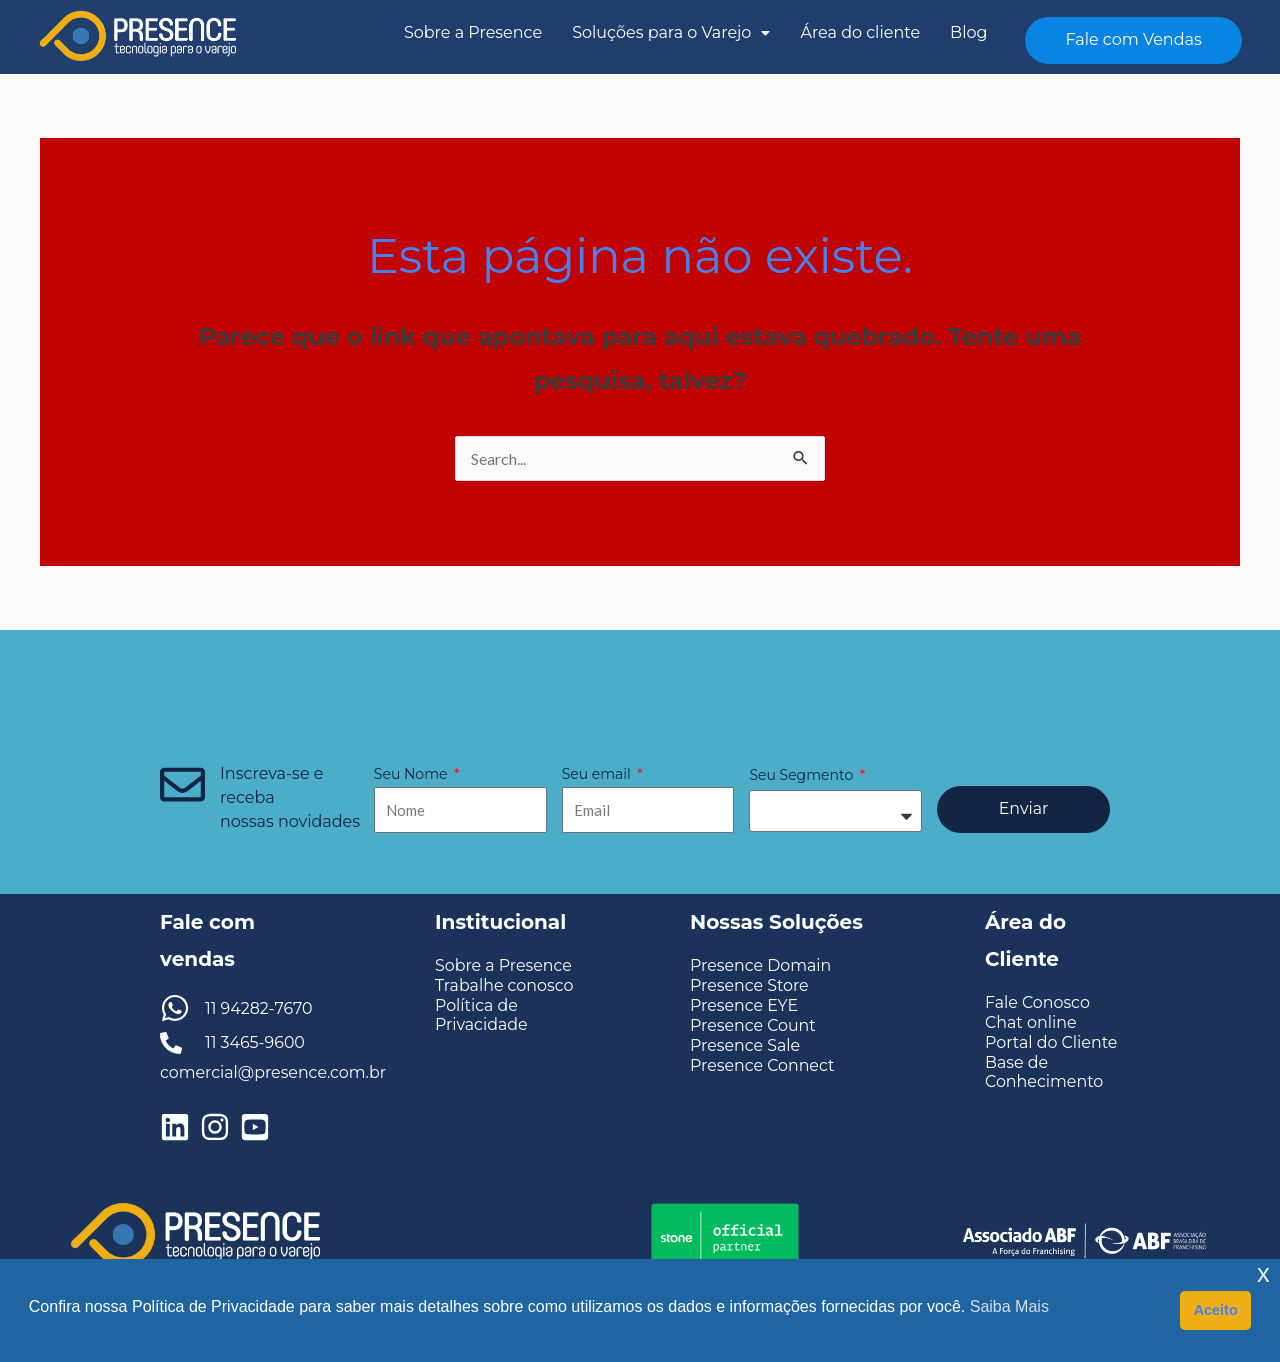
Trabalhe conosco (505, 985)
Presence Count (753, 1025)
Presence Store (750, 985)
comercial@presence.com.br (274, 1072)
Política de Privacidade (482, 1015)
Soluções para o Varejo (671, 32)
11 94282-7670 (259, 1008)
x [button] (1263, 1273)
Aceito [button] (1216, 1310)
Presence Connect (763, 1065)
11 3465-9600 (255, 1042)
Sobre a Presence (473, 32)
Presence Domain (761, 965)
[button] (671, 33)
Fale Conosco (1038, 1002)
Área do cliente (860, 32)
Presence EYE (744, 1005)
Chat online (1031, 1022)
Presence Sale (745, 1045)
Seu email (598, 774)
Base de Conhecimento (1044, 1072)
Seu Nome (412, 774)
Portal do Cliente (1051, 1042)
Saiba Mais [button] (1009, 1306)
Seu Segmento (802, 775)
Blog (968, 32)
